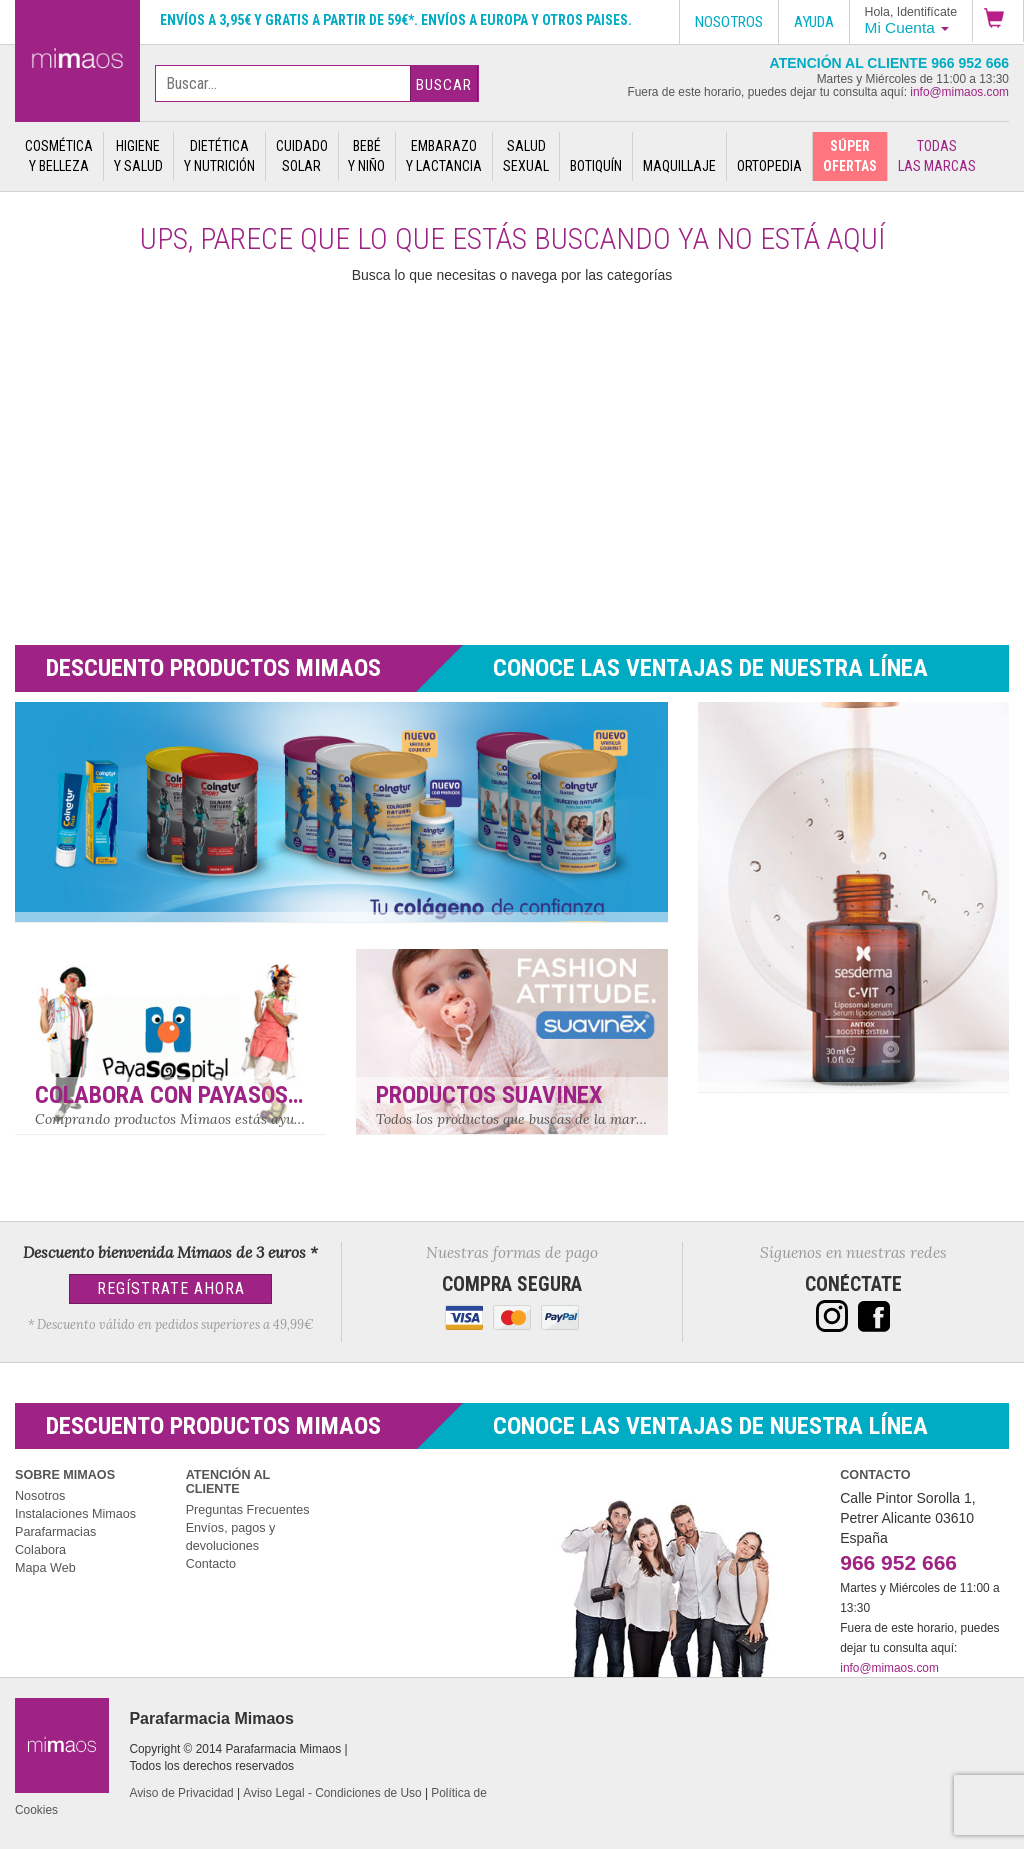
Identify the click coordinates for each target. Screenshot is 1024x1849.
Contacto (211, 1564)
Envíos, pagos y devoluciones (231, 1537)
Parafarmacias (55, 1532)
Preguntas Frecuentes (248, 1510)
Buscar (444, 85)
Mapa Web (45, 1568)
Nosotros (40, 1496)
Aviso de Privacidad (181, 1793)
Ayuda (814, 22)
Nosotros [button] (729, 22)
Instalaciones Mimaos (75, 1514)
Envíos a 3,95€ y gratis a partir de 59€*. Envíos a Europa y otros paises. (396, 20)
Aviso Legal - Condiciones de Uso (332, 1793)
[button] (998, 21)
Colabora (40, 1550)
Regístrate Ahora (171, 1288)
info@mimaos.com (959, 92)
